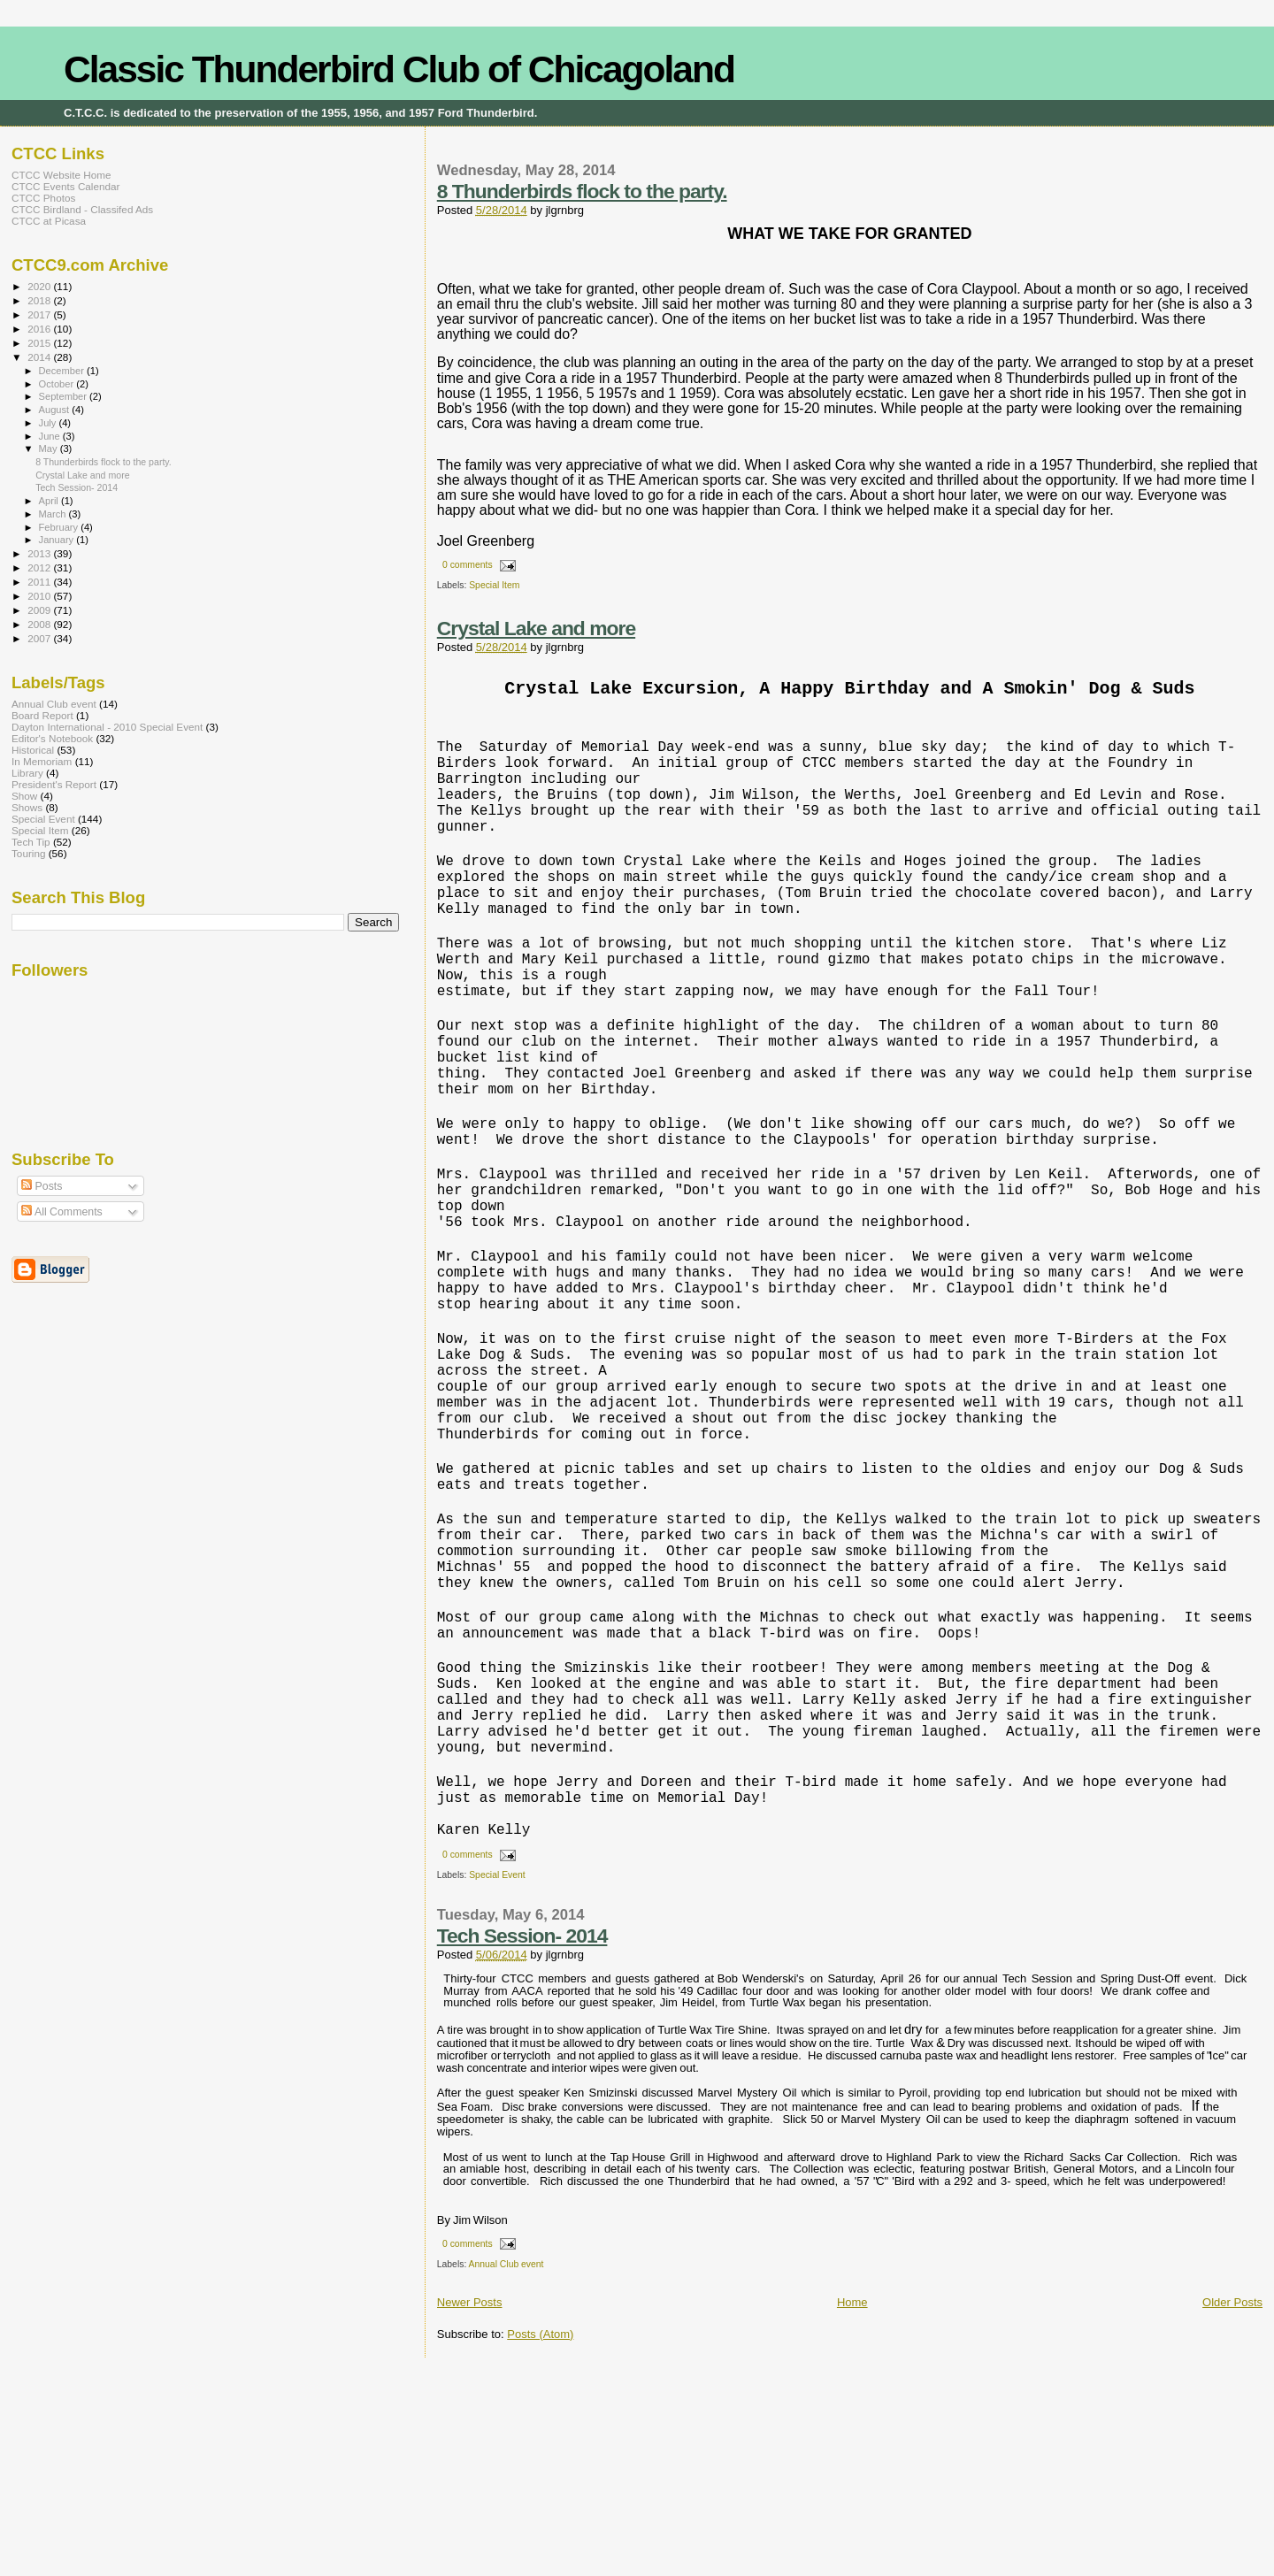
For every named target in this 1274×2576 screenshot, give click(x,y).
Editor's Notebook (52, 738)
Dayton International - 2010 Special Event (107, 726)
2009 (40, 610)
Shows (27, 807)
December (63, 370)
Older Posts (1232, 2507)
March (54, 514)
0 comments (467, 565)
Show (24, 795)
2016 (40, 328)
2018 (40, 300)
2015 (40, 343)
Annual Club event (506, 2469)
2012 (40, 567)
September (64, 396)
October (58, 384)
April (50, 500)
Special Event (497, 2080)
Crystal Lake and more (536, 628)
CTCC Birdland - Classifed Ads (82, 209)
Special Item (494, 585)
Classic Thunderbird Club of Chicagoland (399, 69)
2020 (40, 286)
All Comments (62, 1212)
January (58, 539)
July (49, 423)
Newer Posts (470, 2507)
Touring (28, 853)
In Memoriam (42, 761)
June (51, 436)
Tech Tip (31, 841)
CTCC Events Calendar (65, 186)
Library (27, 772)
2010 (40, 596)
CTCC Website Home (61, 174)
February (60, 527)
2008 (40, 624)
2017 (40, 314)
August (56, 409)
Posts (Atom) (540, 2539)
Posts (41, 1186)
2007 (40, 638)
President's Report (54, 784)
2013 (40, 553)
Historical (33, 749)
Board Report (42, 715)
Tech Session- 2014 (522, 2140)
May (49, 448)
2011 (40, 581)
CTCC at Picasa (49, 220)
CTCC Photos (43, 197)
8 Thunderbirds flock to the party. (582, 191)
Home (852, 2507)
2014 (40, 357)
